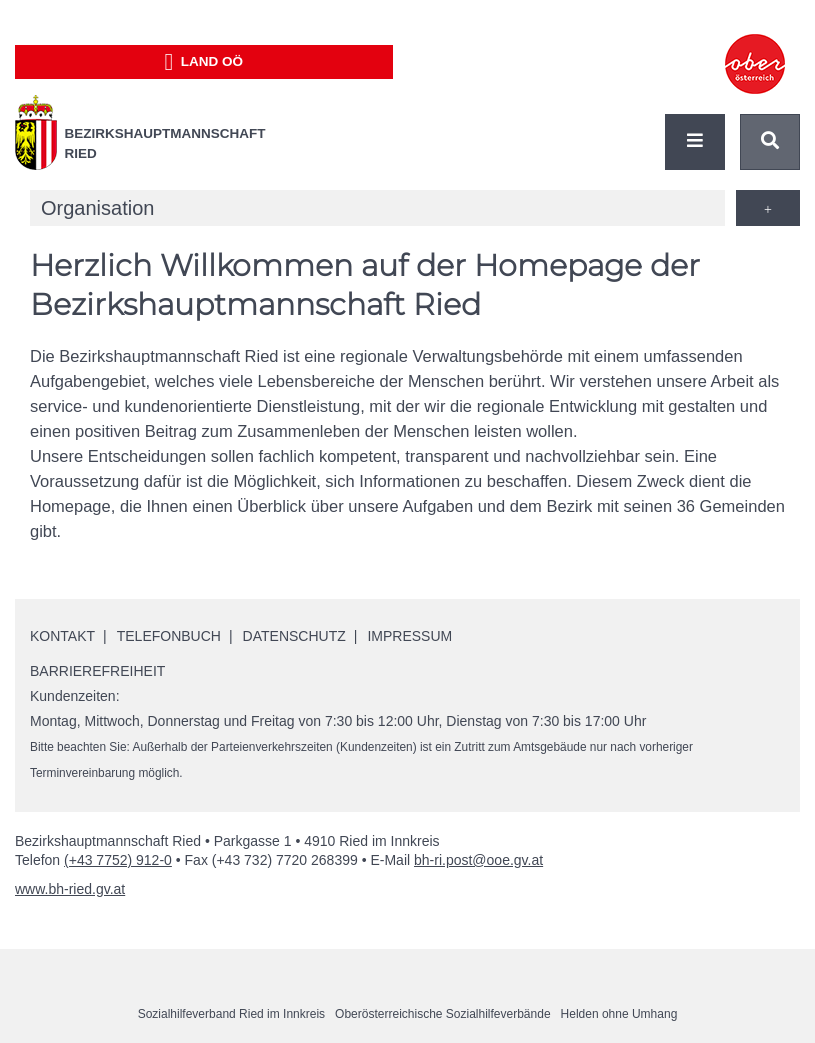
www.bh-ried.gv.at (70, 889)
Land (203, 62)
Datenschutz (294, 636)
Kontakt (62, 636)
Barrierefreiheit (97, 671)
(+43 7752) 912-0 (118, 860)
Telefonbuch (169, 636)
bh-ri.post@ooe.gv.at (478, 860)
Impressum (409, 636)
